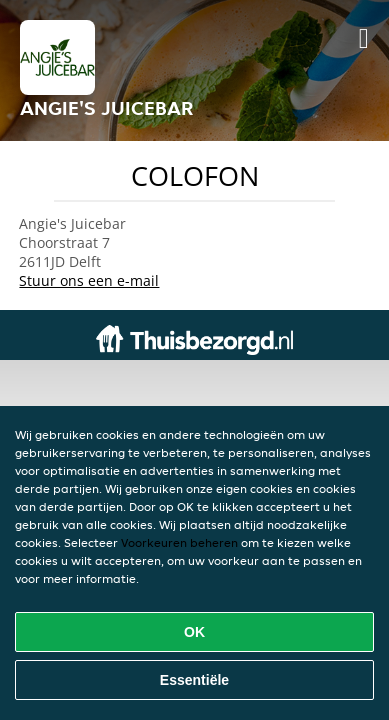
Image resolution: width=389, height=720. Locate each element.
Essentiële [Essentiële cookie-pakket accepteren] (194, 680)
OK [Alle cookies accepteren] (194, 632)
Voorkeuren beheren (179, 542)
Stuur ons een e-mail (89, 280)
